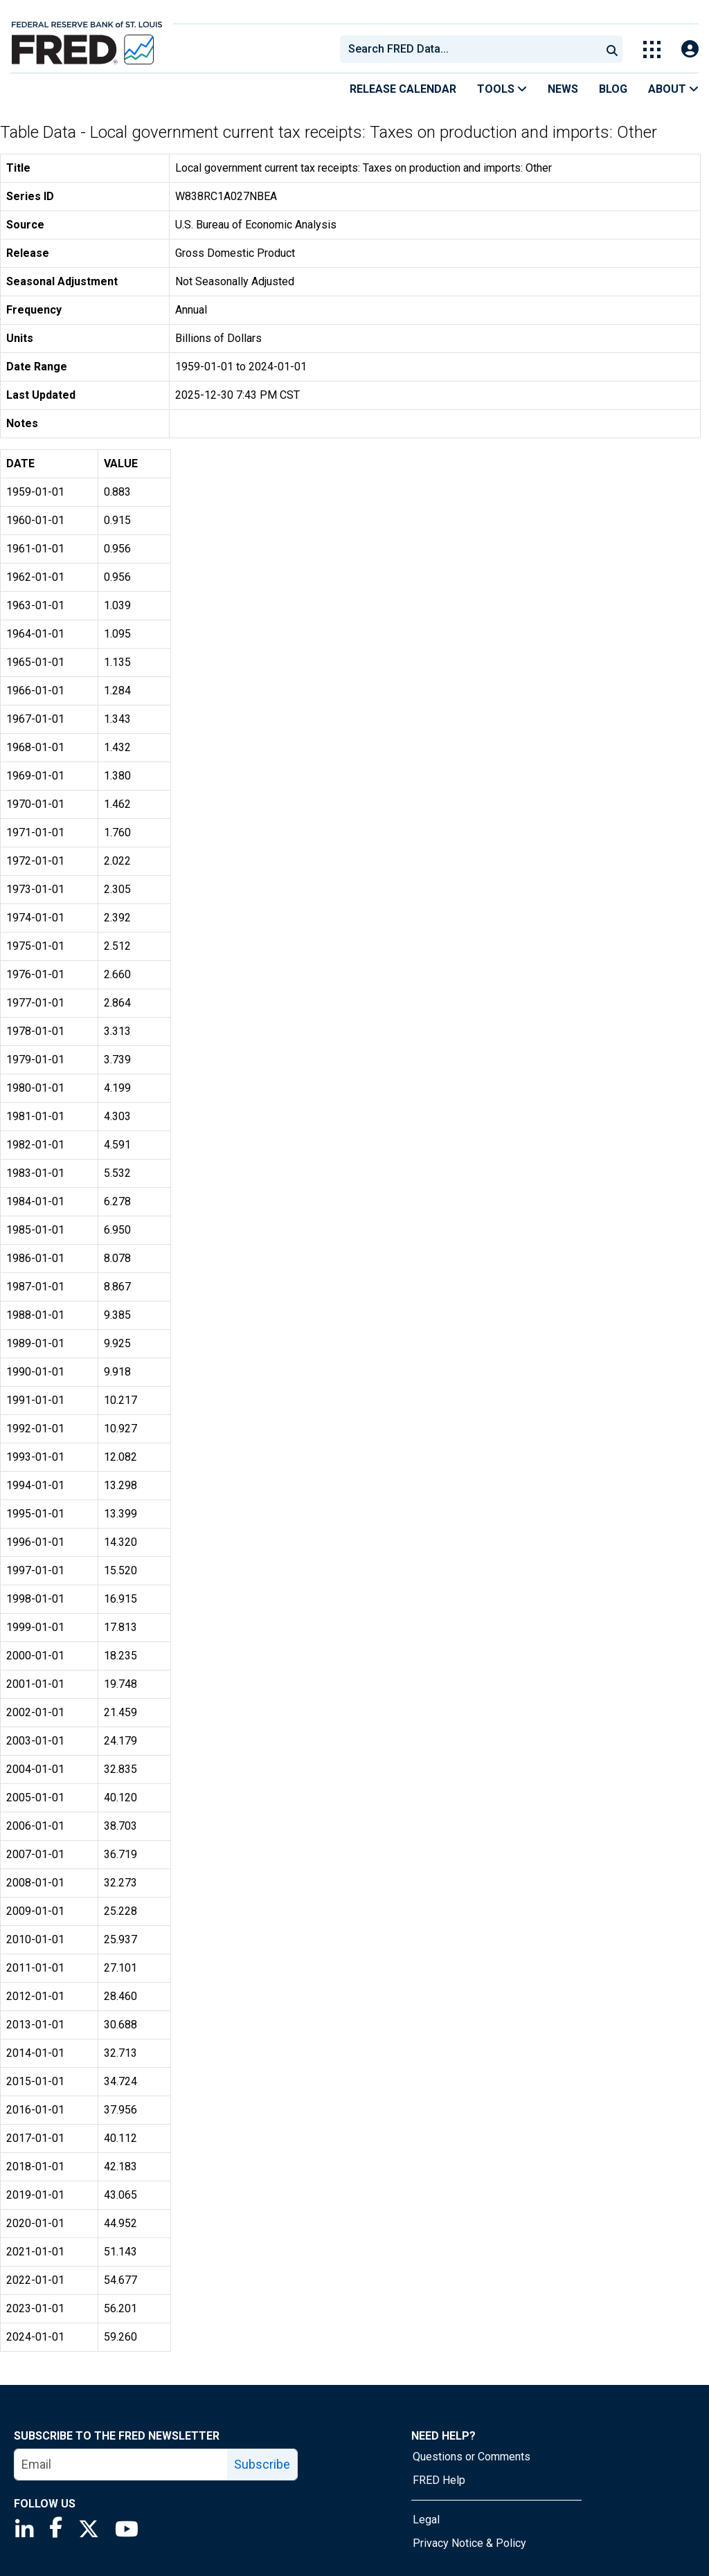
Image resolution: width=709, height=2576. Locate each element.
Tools (502, 89)
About (673, 89)
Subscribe (262, 2464)
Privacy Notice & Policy (469, 2543)
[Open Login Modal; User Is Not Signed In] (690, 49)
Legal (426, 2519)
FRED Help (439, 2480)
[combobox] (469, 49)
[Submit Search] (612, 49)
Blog (613, 89)
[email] (121, 2464)
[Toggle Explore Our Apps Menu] (652, 49)
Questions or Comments (471, 2456)
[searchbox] (473, 49)
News (563, 89)
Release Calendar (403, 89)
